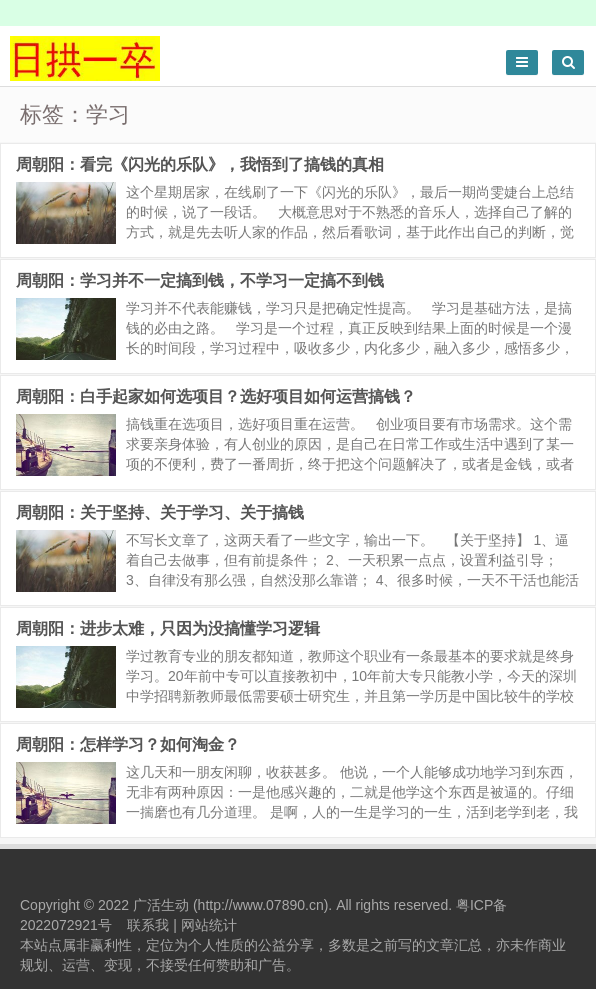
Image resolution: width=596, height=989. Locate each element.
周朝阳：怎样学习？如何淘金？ (128, 744)
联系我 (148, 925)
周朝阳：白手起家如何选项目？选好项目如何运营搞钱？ (216, 396)
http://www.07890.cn (261, 905)
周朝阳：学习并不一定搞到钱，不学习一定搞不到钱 (200, 280)
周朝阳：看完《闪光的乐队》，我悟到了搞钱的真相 (200, 164)
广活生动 (161, 905)
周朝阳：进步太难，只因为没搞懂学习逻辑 (168, 628)
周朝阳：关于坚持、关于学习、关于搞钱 (160, 512)
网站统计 (209, 925)
